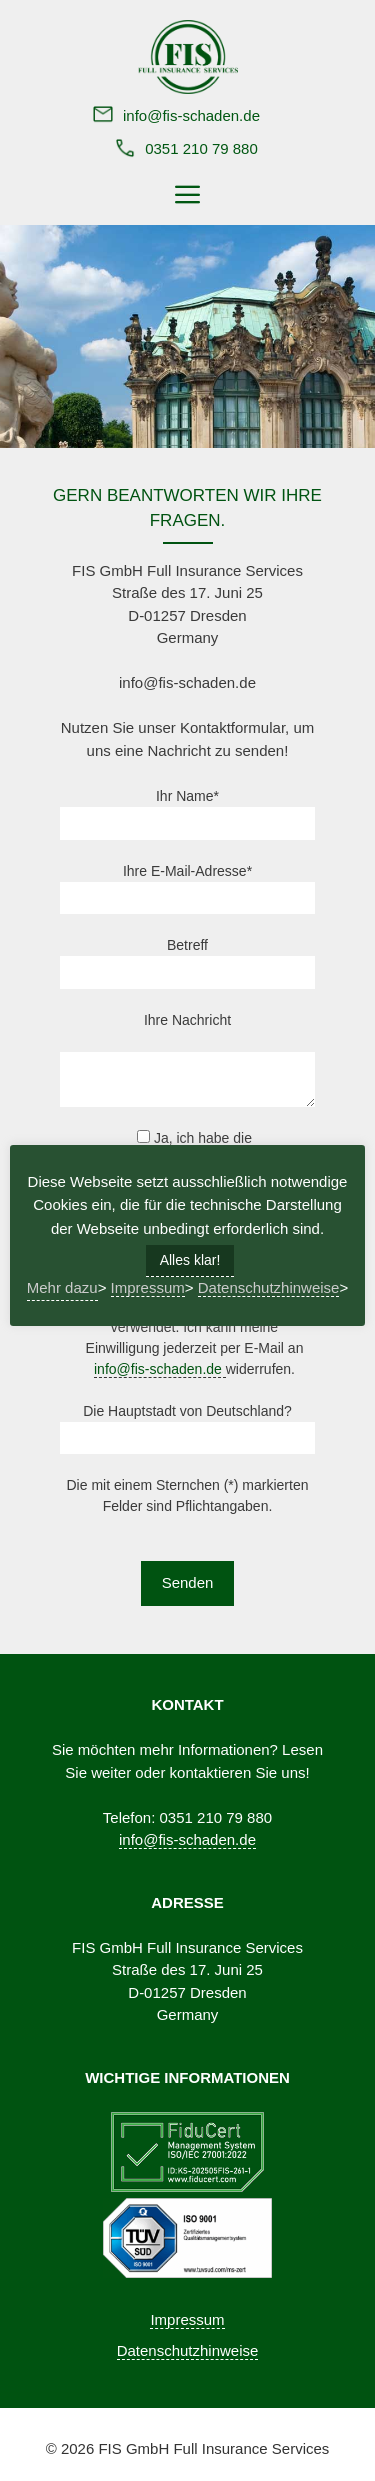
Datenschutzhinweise (188, 2350)
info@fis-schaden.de (191, 115)
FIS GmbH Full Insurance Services (213, 2448)
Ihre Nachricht (187, 1020)
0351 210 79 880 (201, 148)
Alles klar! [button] (190, 1260)
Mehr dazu (62, 1287)
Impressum (187, 2319)
